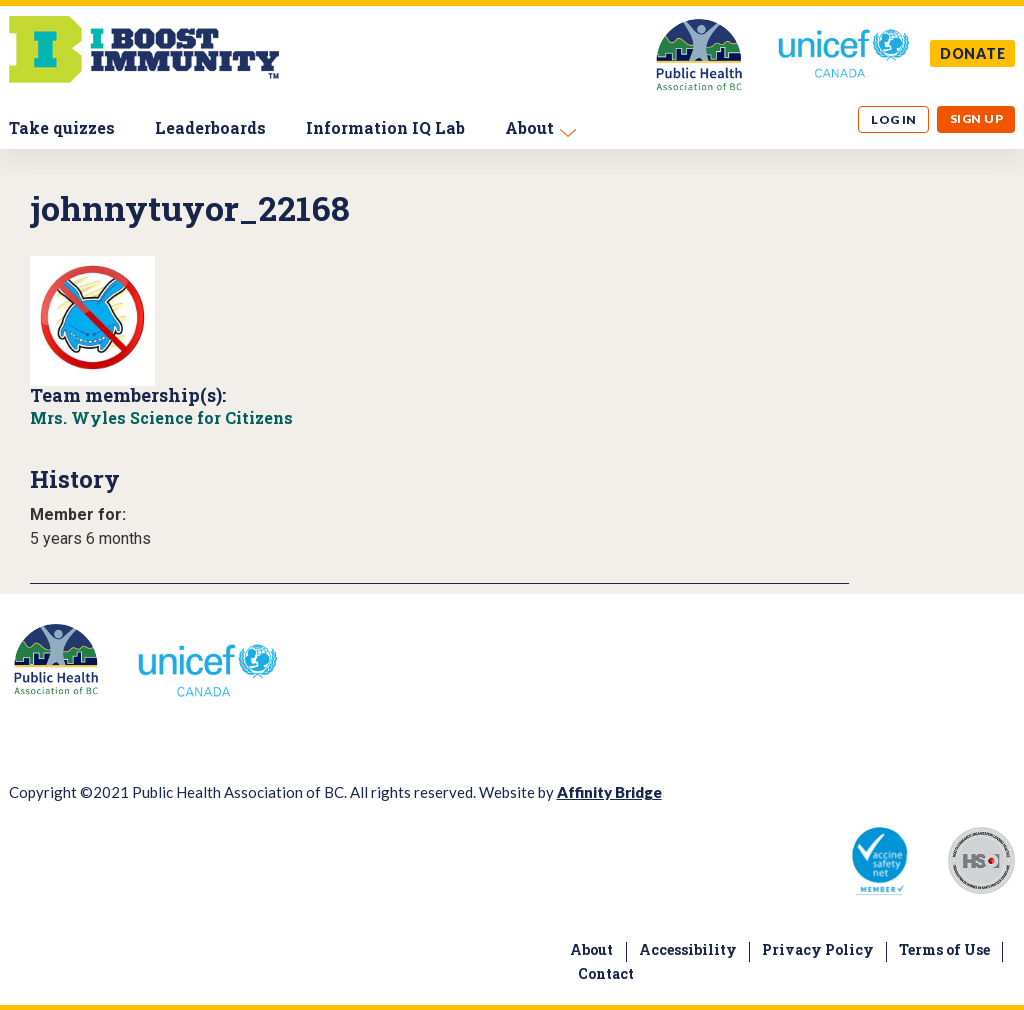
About (529, 127)
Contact (606, 973)
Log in (894, 119)
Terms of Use (944, 949)
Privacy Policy (818, 949)
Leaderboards (210, 127)
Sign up (976, 118)
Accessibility (688, 949)
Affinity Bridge (609, 792)
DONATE (973, 53)
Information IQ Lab (385, 127)
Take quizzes (62, 127)
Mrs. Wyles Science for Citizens (161, 417)
